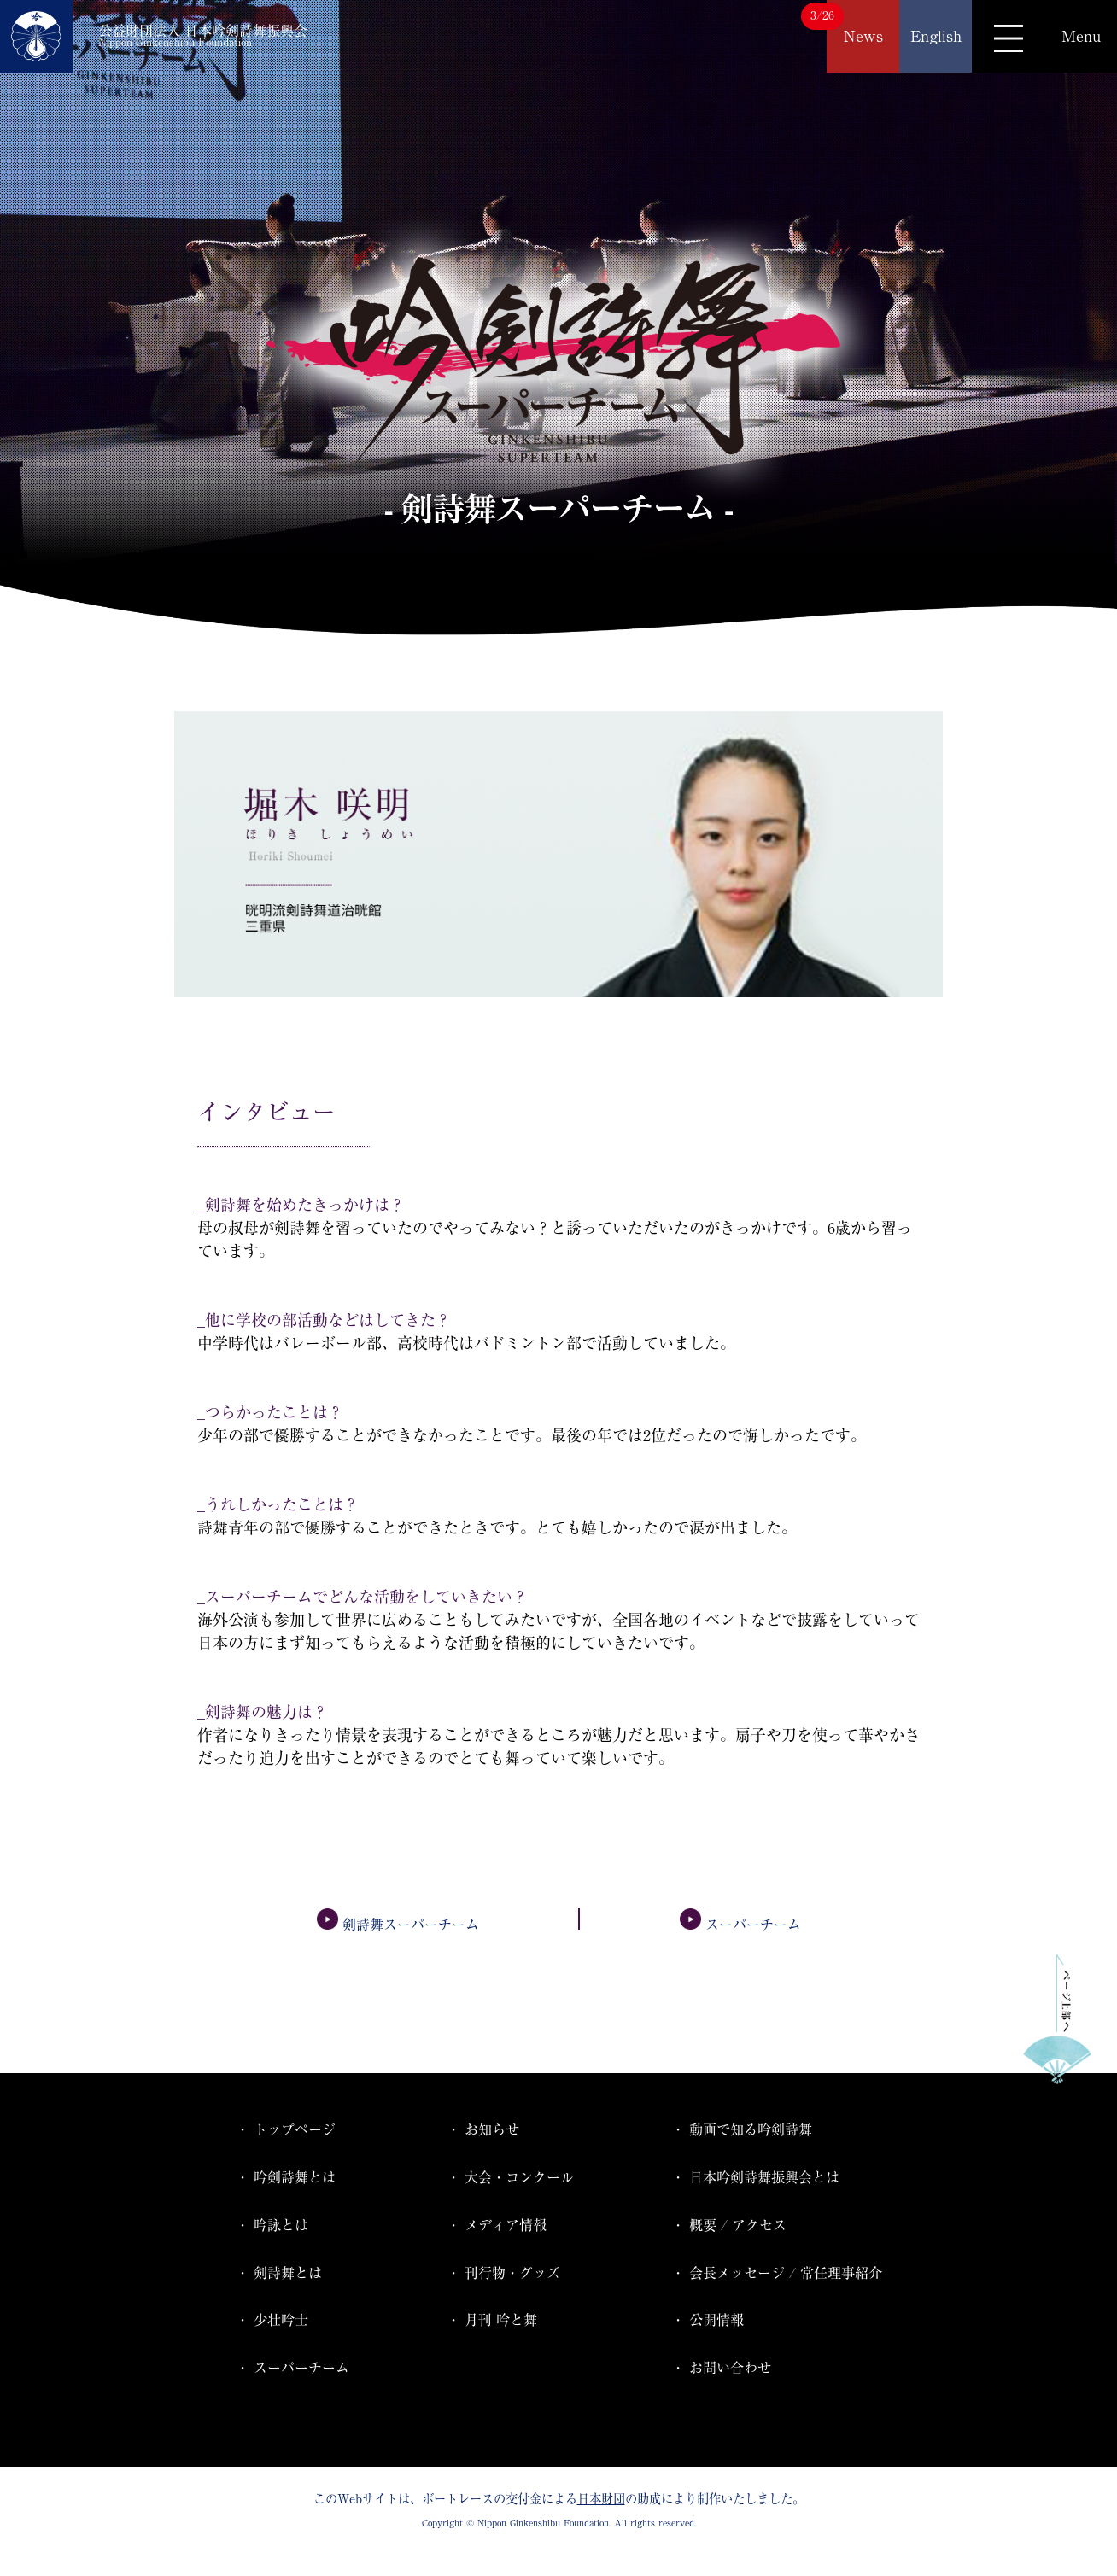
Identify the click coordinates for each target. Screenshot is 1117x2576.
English (936, 36)
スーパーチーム (740, 1924)
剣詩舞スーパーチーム (398, 1924)
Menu (1081, 36)
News (863, 36)
